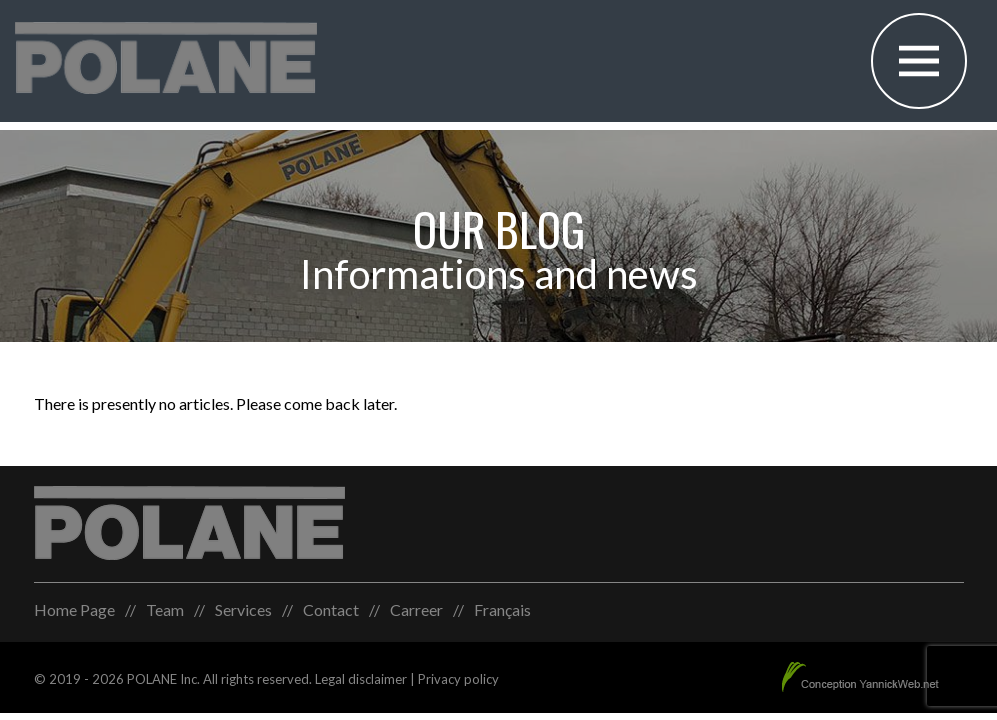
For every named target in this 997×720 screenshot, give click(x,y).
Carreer (416, 609)
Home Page (74, 609)
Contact (331, 609)
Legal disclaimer (361, 679)
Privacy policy (458, 679)
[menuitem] (502, 610)
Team (165, 609)
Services (243, 609)
